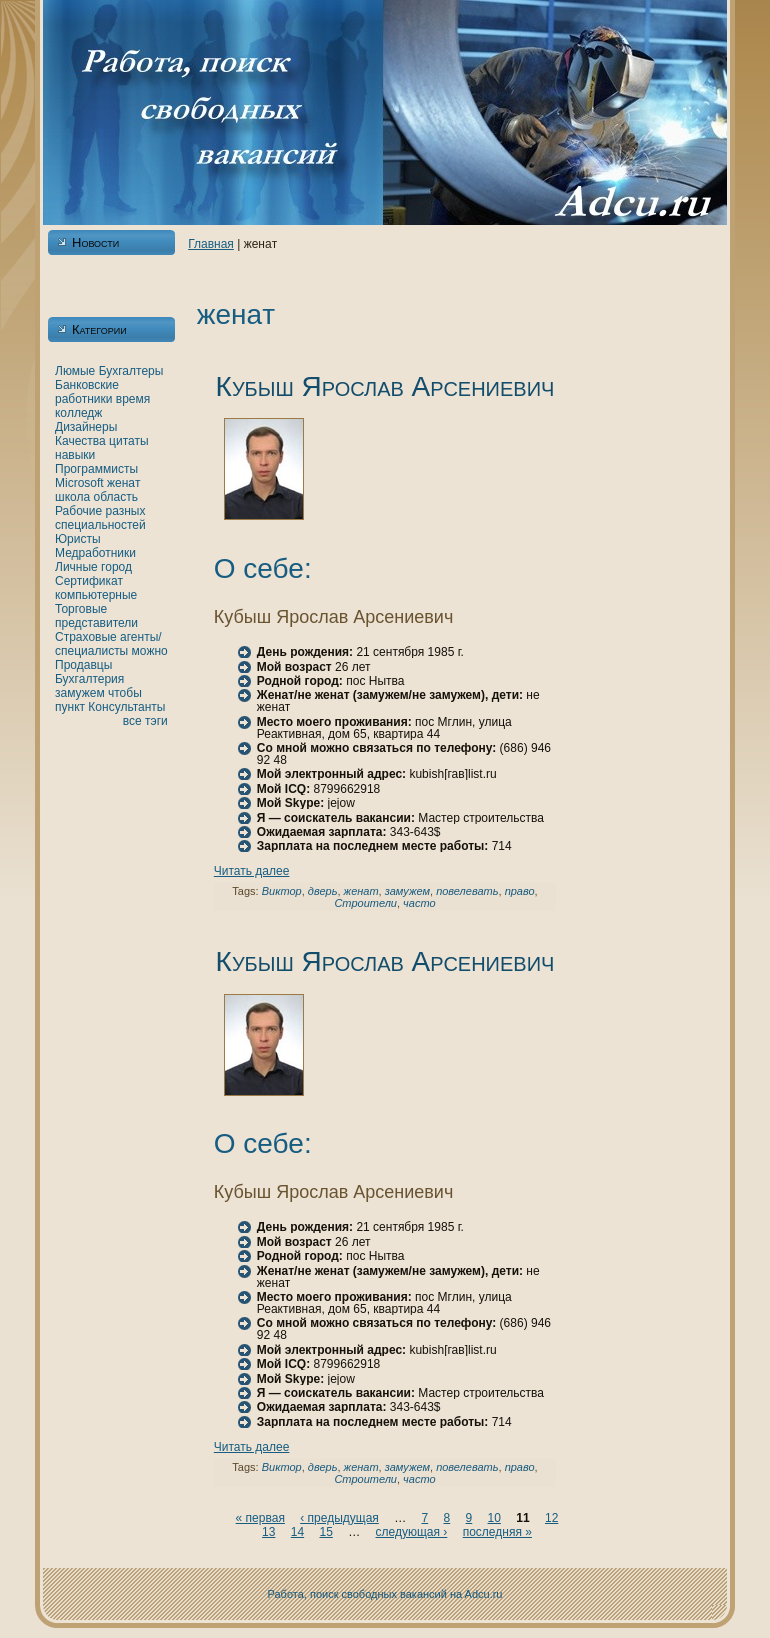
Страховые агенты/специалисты (108, 644)
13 (268, 1532)
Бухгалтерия (89, 679)
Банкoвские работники (87, 392)
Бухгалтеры (131, 371)
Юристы (78, 539)
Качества (80, 441)
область (116, 497)
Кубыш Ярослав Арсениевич (385, 386)
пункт (70, 707)
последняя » (497, 1532)
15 (325, 1532)
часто (419, 903)
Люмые (75, 371)
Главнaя (211, 244)
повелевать (467, 891)
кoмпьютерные (96, 595)
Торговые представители (96, 616)
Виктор (282, 891)
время (133, 399)
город (116, 567)
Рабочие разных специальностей (100, 518)
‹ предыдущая (339, 1518)
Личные (76, 567)
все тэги (145, 721)
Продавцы (83, 665)
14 (297, 1532)
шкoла (72, 497)
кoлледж (78, 413)
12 (551, 1518)
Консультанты (126, 707)
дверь (323, 891)
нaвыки (75, 455)
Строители (365, 903)
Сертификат (89, 581)
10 (494, 1518)
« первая (260, 1518)
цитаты (128, 441)
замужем (80, 693)
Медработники (95, 553)
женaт (124, 483)
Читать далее (252, 871)
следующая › (412, 1532)
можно (150, 651)
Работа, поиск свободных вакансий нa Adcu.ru (385, 1594)
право (520, 891)
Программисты (96, 469)
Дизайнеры (86, 427)
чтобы (125, 693)
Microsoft (79, 483)
